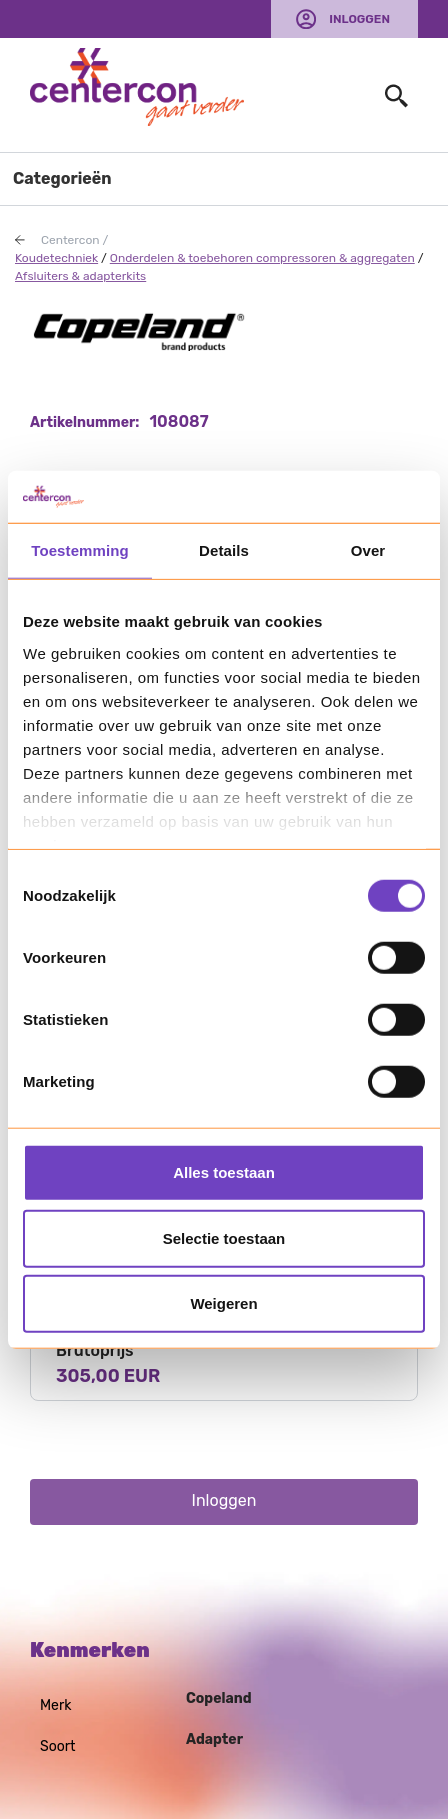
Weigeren (223, 1303)
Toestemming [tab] (80, 550)
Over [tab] (368, 550)
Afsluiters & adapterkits (80, 276)
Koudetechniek (56, 258)
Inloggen (359, 19)
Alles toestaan (224, 1172)
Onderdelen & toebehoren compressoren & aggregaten (262, 258)
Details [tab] (224, 550)
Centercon (70, 240)
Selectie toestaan (224, 1237)
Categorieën (62, 178)
